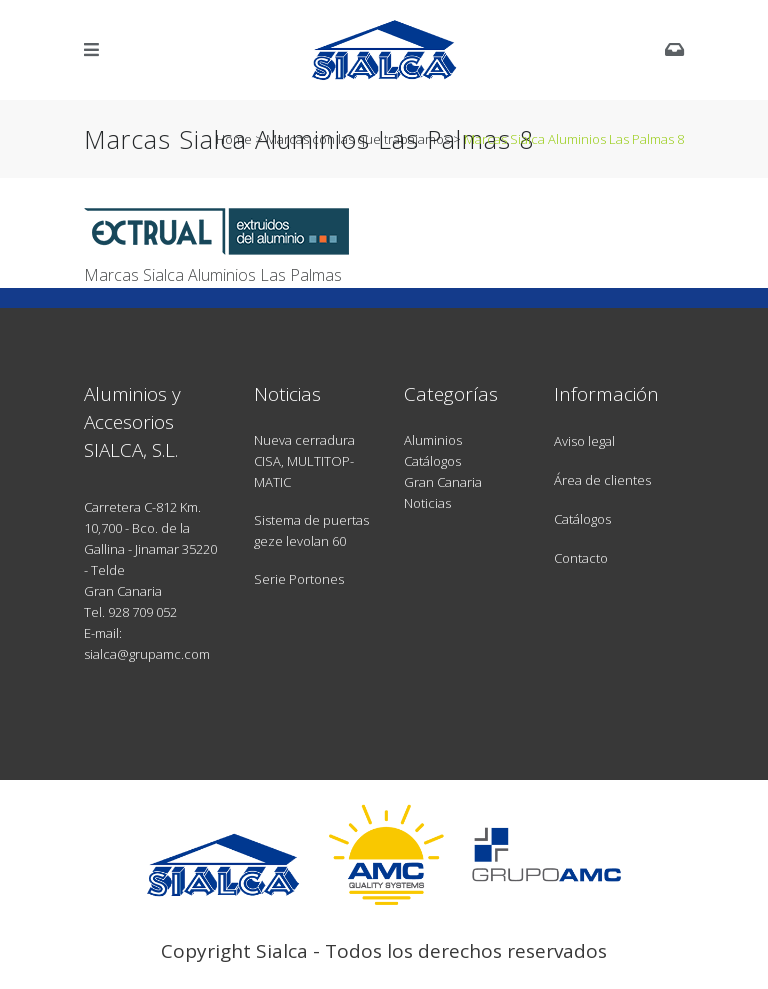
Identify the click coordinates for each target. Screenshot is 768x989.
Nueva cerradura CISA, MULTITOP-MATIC (304, 461)
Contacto (581, 558)
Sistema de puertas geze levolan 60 (311, 530)
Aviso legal (584, 441)
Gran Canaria (443, 482)
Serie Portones (299, 579)
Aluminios (433, 440)
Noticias (427, 503)
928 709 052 (142, 612)
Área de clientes (602, 480)
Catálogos (432, 461)
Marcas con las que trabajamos (358, 139)
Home (234, 139)
